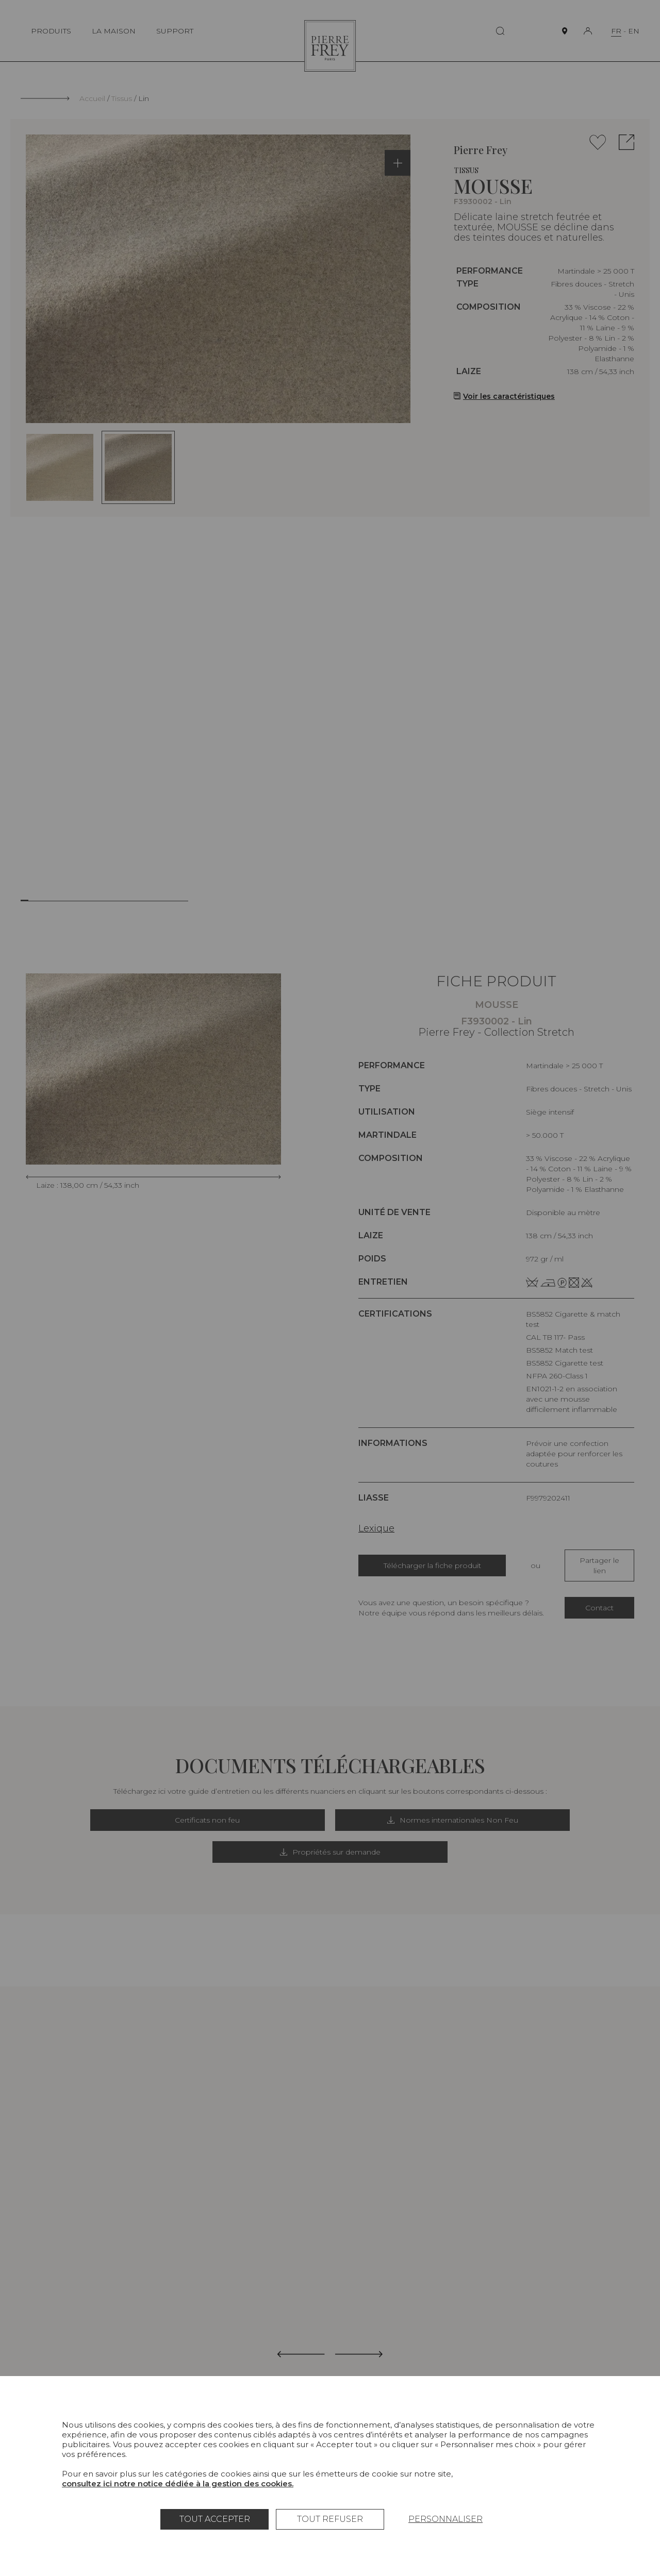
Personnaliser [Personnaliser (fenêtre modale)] (445, 2519)
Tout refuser (330, 2519)
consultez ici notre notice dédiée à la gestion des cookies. (177, 2483)
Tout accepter (214, 2519)
